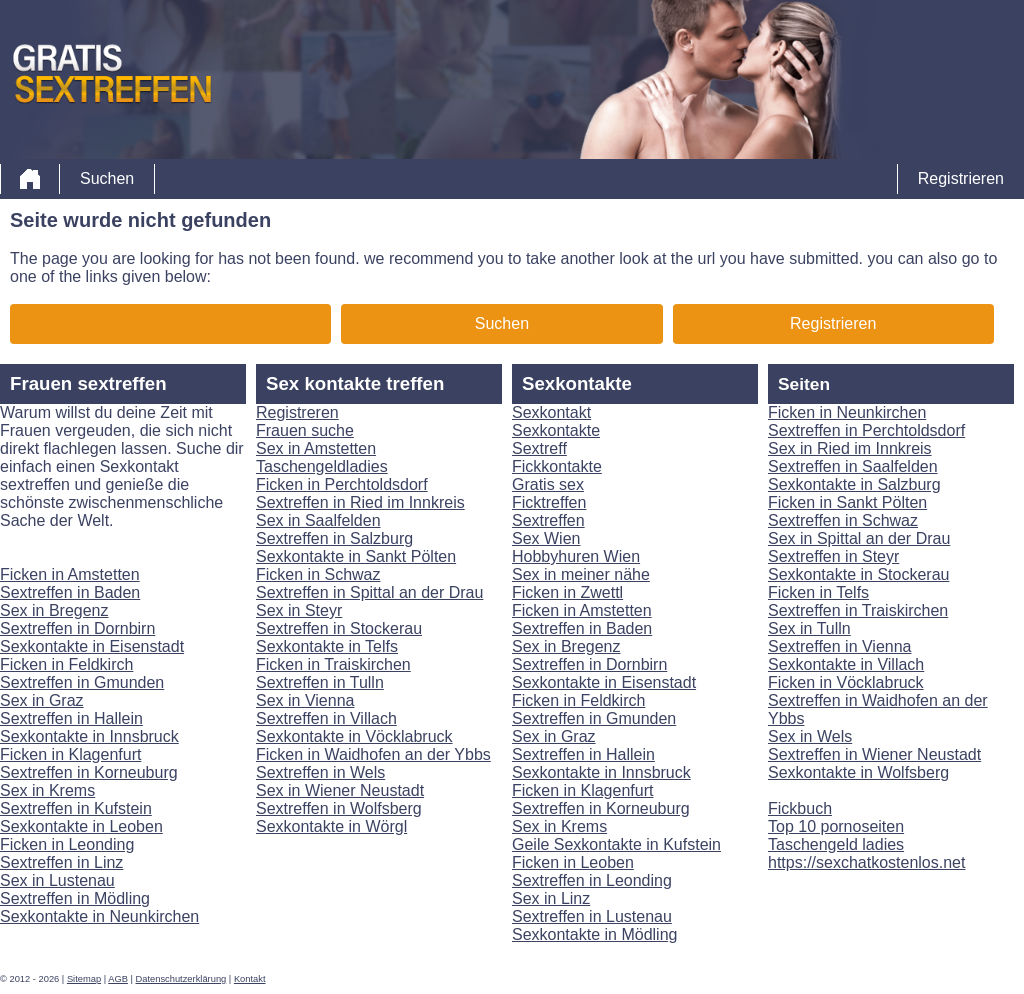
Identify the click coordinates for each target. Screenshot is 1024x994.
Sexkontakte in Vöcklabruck (354, 736)
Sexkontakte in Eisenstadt (92, 646)
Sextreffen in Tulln (320, 682)
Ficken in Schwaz (318, 574)
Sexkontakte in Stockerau (858, 574)
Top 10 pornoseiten (836, 826)
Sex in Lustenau (57, 880)
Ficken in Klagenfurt (70, 754)
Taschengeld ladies (836, 844)
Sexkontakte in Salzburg (854, 484)
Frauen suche (305, 430)
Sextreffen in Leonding (592, 880)
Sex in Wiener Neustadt (340, 790)
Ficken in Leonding (67, 844)
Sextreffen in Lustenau (592, 916)
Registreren (297, 412)
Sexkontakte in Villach (846, 664)
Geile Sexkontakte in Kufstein (616, 844)
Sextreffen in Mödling (75, 898)
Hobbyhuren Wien (576, 556)
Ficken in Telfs (818, 592)
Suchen (107, 178)
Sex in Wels (810, 736)
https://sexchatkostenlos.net (866, 862)
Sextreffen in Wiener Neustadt (874, 754)
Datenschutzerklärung (181, 979)
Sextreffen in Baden (70, 592)
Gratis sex (548, 484)
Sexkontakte (556, 430)
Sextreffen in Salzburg (334, 538)
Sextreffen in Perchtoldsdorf (866, 430)
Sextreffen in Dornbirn (77, 628)
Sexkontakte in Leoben (81, 826)
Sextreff (539, 448)
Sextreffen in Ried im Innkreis (360, 502)
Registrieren (961, 178)
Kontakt (250, 979)
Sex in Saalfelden (318, 520)
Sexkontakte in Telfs (327, 646)
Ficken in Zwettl (567, 592)
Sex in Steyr (299, 610)
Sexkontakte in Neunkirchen (99, 916)
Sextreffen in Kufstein (76, 808)
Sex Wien (546, 538)
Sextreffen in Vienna (840, 646)
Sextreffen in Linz (61, 862)
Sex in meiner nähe (581, 574)
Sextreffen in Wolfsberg (339, 808)
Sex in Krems (47, 790)
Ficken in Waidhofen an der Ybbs (373, 754)
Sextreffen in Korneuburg (89, 772)
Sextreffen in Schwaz (843, 520)
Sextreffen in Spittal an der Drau (369, 592)
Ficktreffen (549, 502)
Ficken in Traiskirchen (333, 664)
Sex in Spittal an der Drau (859, 538)
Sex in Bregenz (54, 610)
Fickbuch (800, 808)
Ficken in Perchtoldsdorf (342, 484)
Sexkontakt (551, 412)
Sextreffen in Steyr (833, 556)
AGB (118, 979)
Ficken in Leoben (573, 862)
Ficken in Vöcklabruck (846, 682)
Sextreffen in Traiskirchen (858, 610)
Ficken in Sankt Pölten (847, 502)
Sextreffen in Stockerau (339, 628)
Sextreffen (548, 520)
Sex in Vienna (305, 700)
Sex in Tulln (809, 628)
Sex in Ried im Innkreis (850, 448)
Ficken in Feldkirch (66, 664)
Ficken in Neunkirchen (847, 412)
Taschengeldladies (322, 466)
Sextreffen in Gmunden (82, 682)
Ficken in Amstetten (70, 574)
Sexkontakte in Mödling (594, 934)
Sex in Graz (42, 700)
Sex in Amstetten (316, 448)
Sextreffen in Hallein (71, 718)
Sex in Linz (551, 898)
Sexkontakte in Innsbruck (89, 736)
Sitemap (84, 979)
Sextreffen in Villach (326, 718)
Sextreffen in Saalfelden (853, 466)
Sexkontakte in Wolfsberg (858, 772)
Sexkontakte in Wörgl (331, 826)
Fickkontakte (557, 466)
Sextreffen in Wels (320, 772)
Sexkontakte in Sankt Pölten (356, 556)
